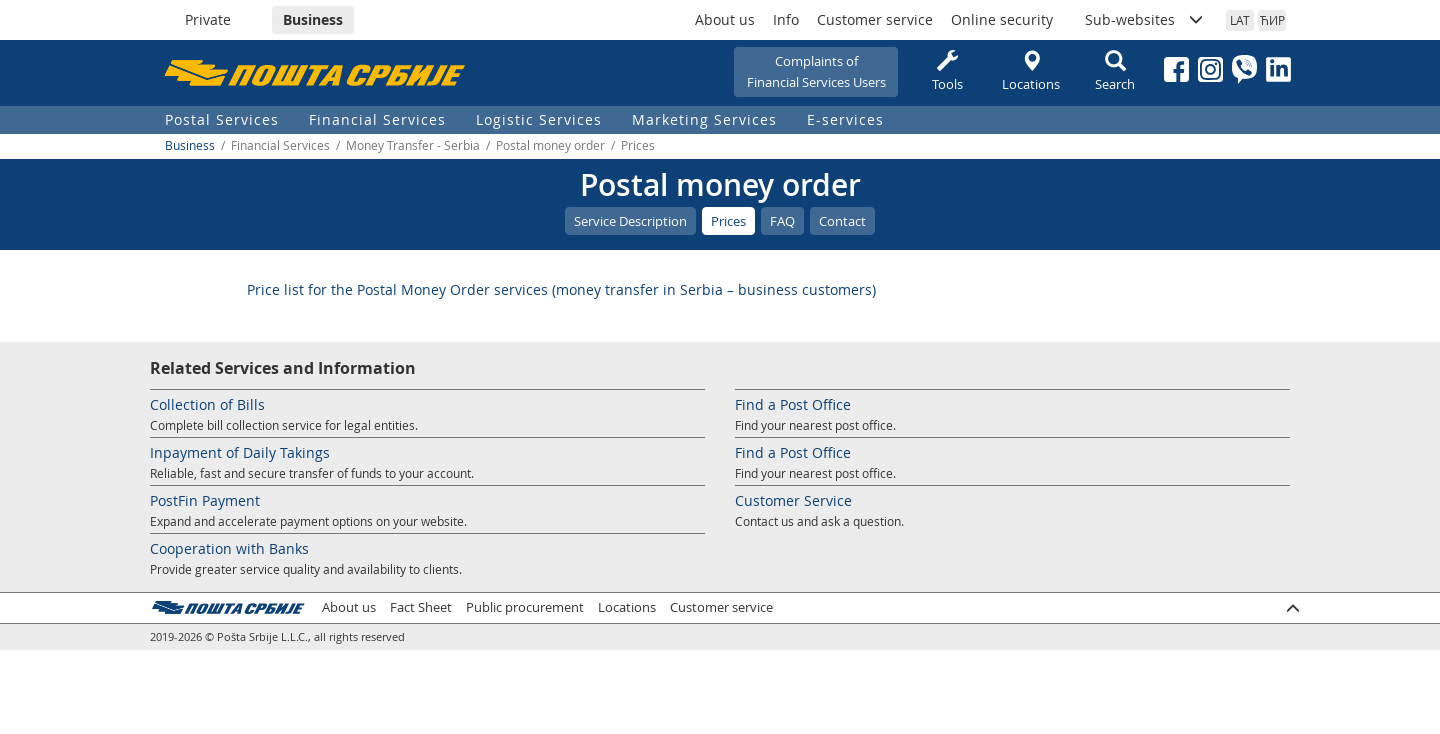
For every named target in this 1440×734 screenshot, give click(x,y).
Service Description (630, 221)
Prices (728, 221)
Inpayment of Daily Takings (240, 452)
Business (313, 19)
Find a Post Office (793, 404)
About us (725, 19)
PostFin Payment (205, 500)
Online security (1002, 19)
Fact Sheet (421, 607)
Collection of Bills (207, 404)
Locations (1031, 71)
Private (208, 19)
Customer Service (793, 500)
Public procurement (525, 607)
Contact (842, 221)
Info (786, 19)
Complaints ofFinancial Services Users (816, 71)
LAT (1240, 20)
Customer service (875, 19)
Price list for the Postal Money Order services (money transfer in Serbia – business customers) (561, 289)
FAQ (782, 221)
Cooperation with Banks (229, 548)
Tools (947, 71)
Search (1115, 71)
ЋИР (1272, 20)
